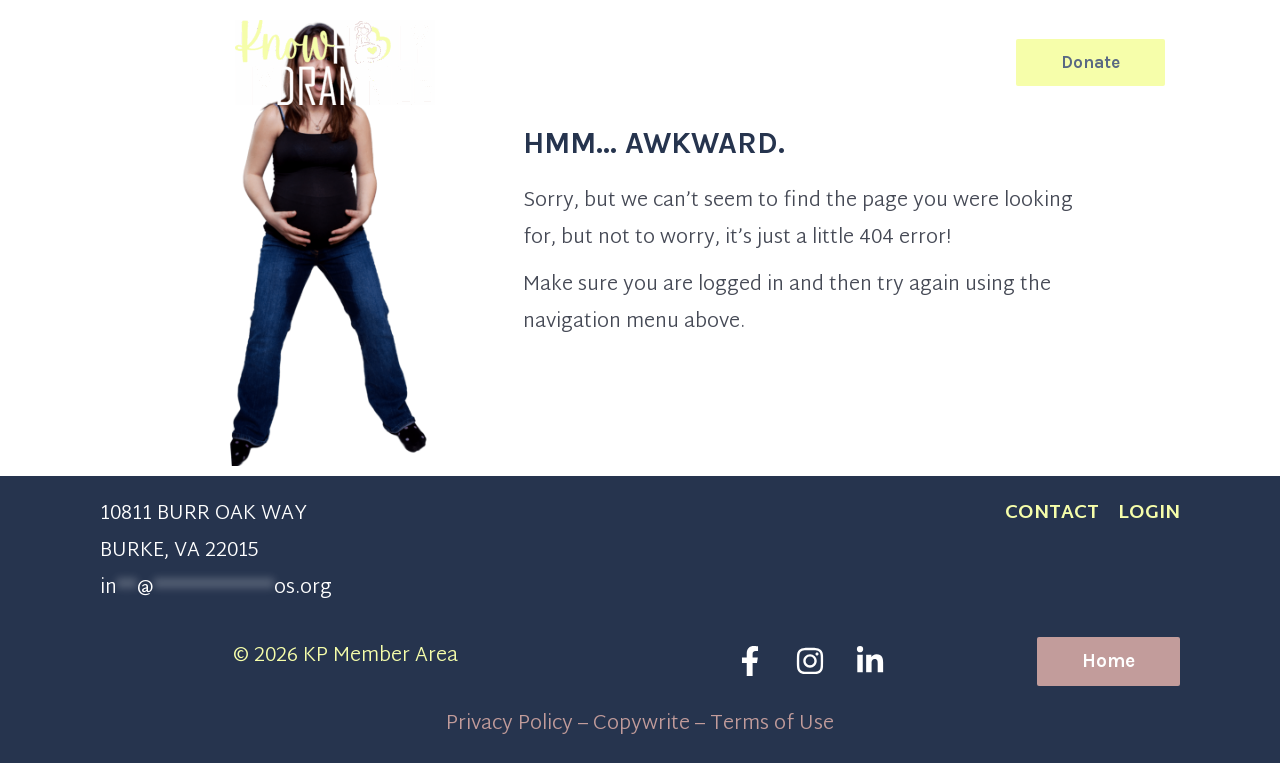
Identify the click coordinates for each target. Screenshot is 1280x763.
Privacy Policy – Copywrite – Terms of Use (640, 724)
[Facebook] (750, 661)
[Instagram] (810, 661)
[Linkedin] (870, 661)
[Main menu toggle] (1215, 62)
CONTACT (1052, 513)
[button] (987, 62)
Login (1149, 513)
